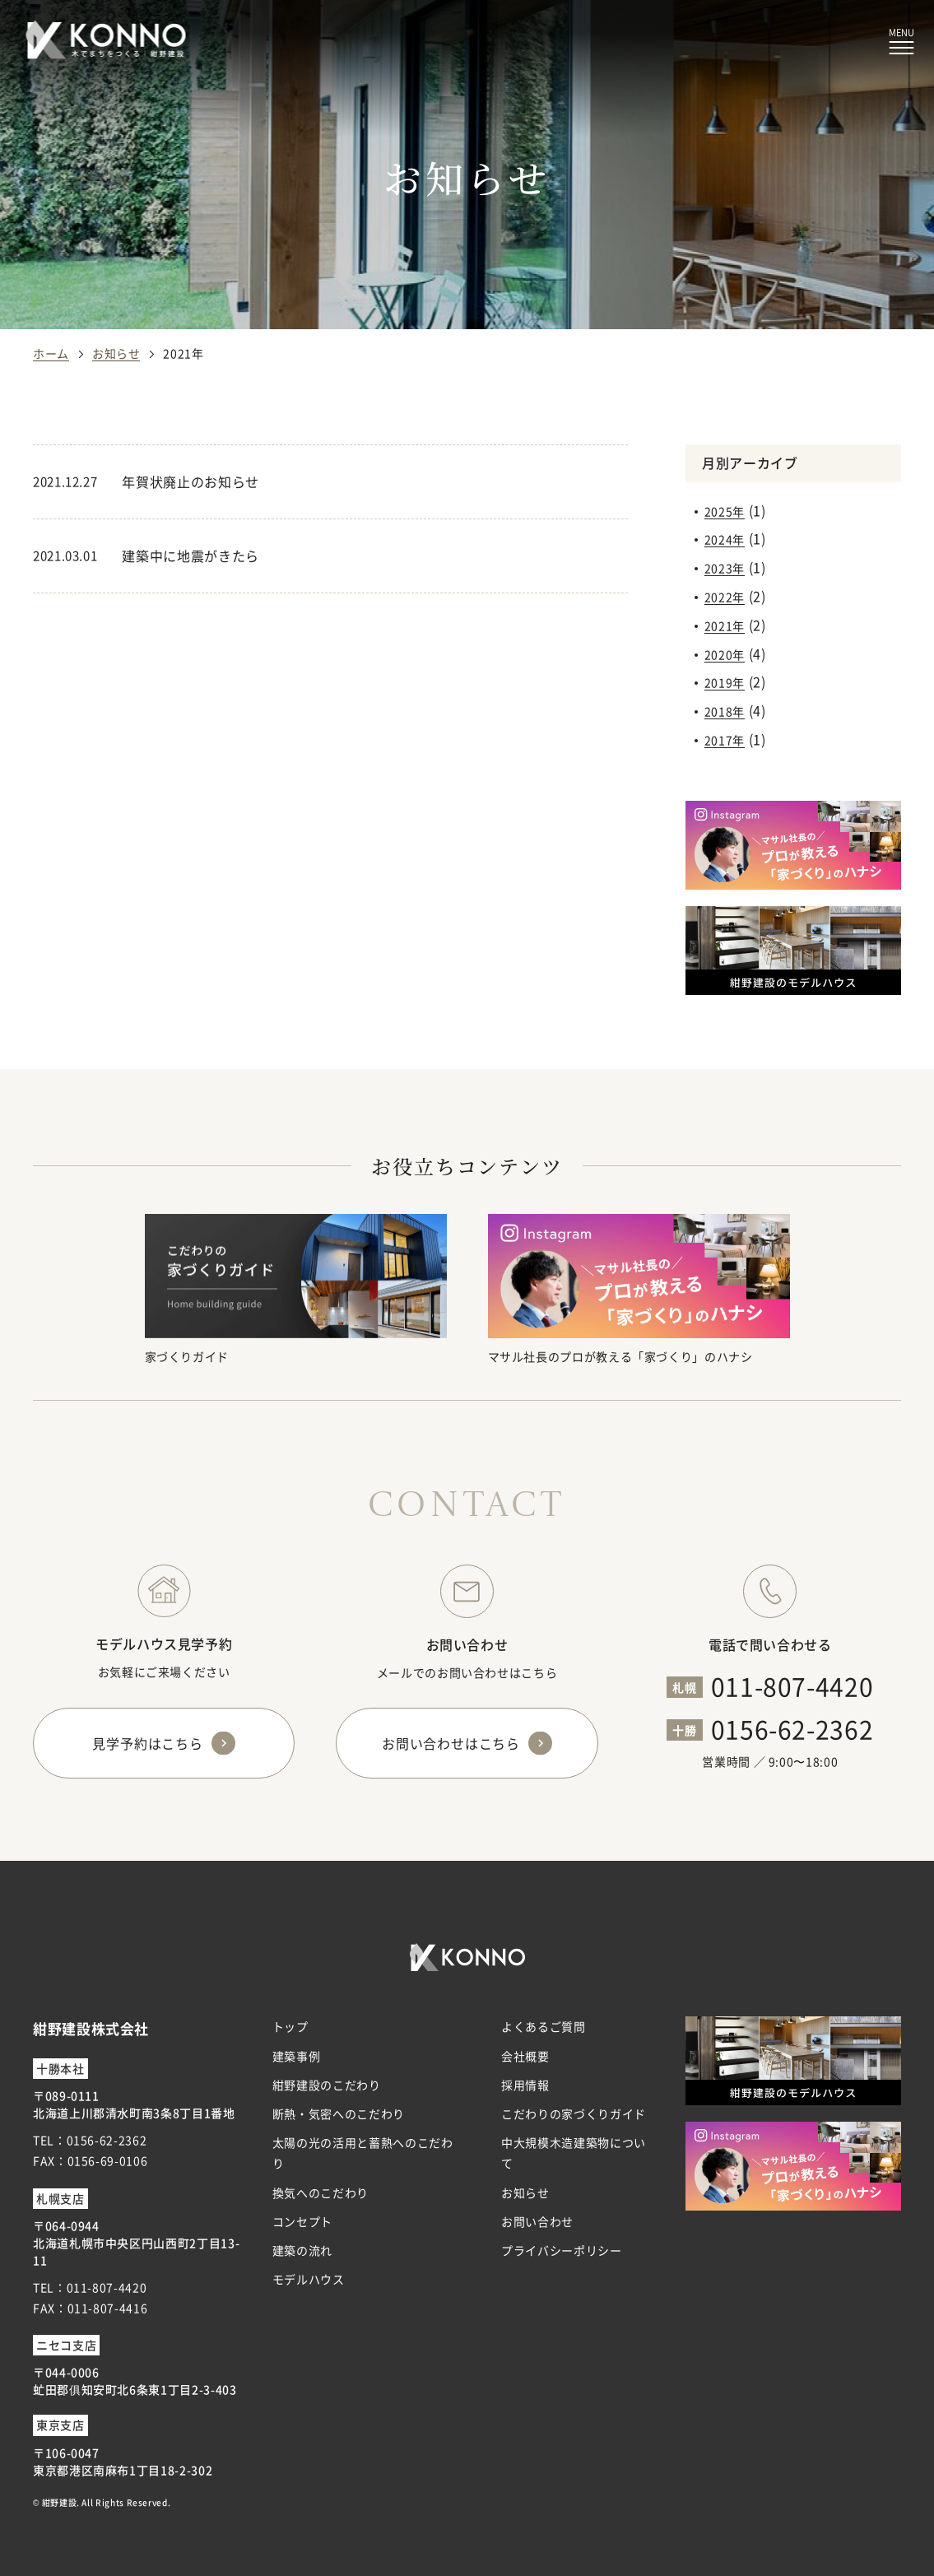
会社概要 (525, 2056)
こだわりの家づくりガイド (573, 2113)
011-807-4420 (792, 1685)
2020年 (724, 654)
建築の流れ (302, 2250)
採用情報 (525, 2084)
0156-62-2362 (792, 1728)
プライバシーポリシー (561, 2250)
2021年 (724, 625)
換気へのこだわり (320, 2192)
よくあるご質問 (543, 2026)
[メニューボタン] (901, 42)
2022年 (724, 596)
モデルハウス (308, 2279)
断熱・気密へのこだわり (338, 2113)
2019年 (724, 682)
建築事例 (296, 2056)
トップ (290, 2026)
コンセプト (302, 2221)
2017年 (724, 740)
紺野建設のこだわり (326, 2084)
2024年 (724, 539)
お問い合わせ (537, 2221)
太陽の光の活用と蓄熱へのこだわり (362, 2152)
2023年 (724, 568)
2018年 (724, 711)
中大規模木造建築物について (573, 2152)
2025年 (724, 511)
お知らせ (525, 2192)
